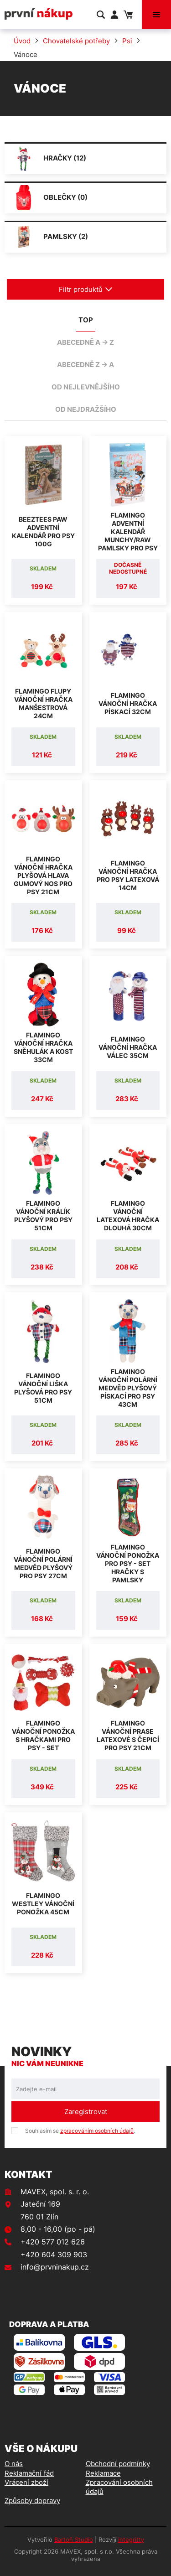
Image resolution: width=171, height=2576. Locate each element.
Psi (127, 40)
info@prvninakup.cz (55, 2266)
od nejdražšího (85, 409)
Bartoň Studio (73, 2539)
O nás (14, 2463)
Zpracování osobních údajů (119, 2487)
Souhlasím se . (80, 2130)
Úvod (22, 40)
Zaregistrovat (85, 2111)
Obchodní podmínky (118, 2463)
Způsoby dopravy (32, 2500)
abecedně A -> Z (85, 342)
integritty (131, 2539)
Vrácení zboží (26, 2482)
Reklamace (103, 2473)
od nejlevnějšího (86, 387)
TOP (85, 320)
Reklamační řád (29, 2473)
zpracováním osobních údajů (97, 2130)
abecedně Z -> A (85, 364)
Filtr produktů (86, 289)
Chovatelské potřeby (76, 40)
